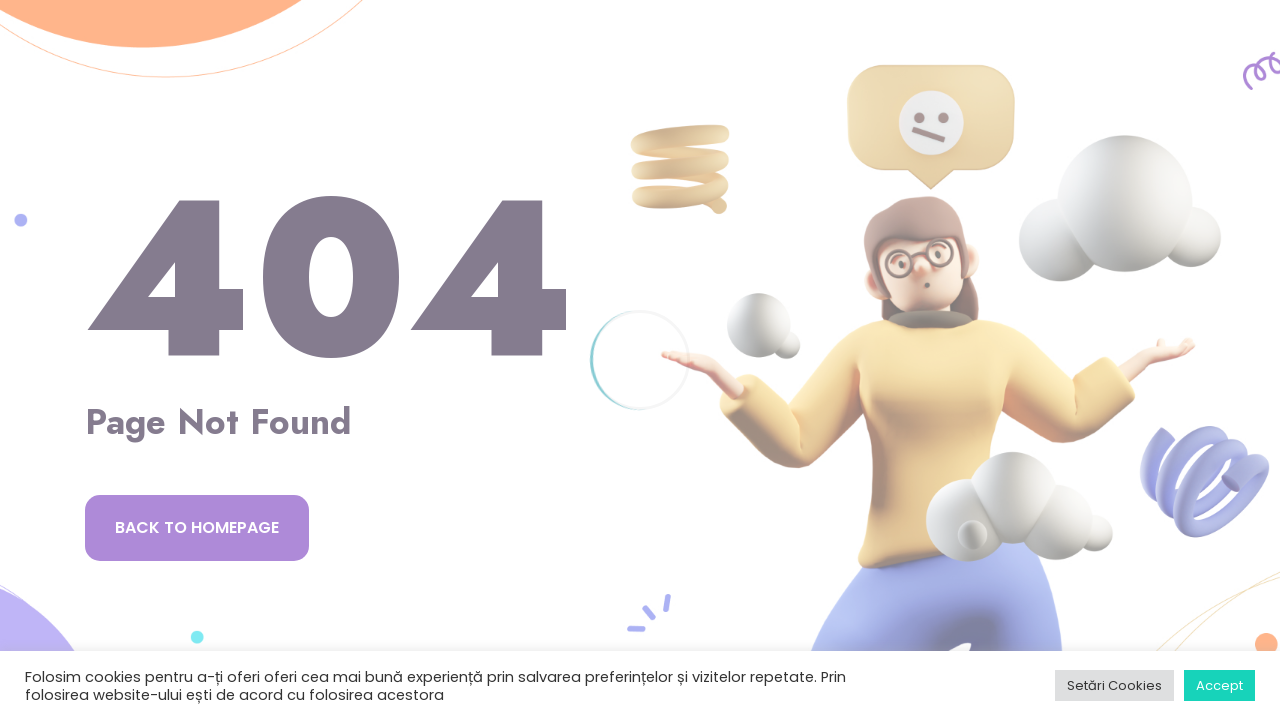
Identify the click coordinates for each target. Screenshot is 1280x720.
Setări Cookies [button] (1114, 685)
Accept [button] (1219, 685)
